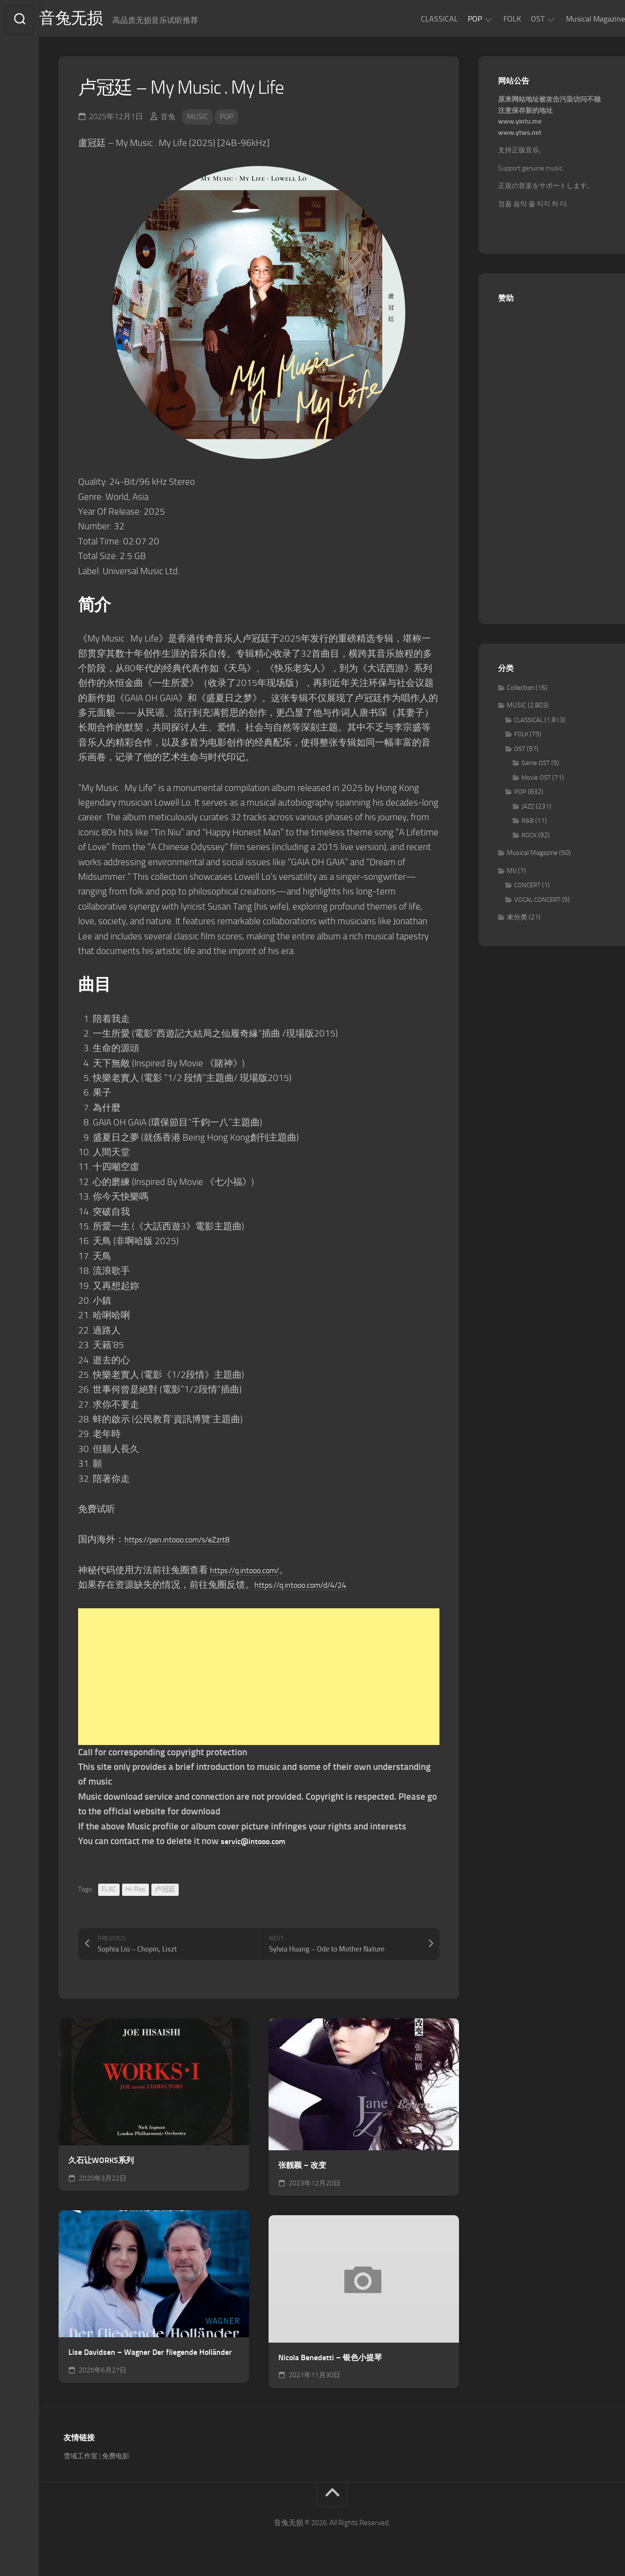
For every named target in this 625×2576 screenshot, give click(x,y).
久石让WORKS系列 (101, 2163)
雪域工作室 (80, 2459)
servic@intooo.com (259, 1844)
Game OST (535, 766)
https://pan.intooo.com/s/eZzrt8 (189, 1542)
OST (518, 18)
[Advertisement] (258, 1680)
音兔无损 (93, 20)
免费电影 (115, 2459)
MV (512, 874)
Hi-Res (135, 1893)
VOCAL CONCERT (537, 903)
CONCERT (527, 889)
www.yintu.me (520, 125)
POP (455, 18)
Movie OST (536, 781)
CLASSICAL (419, 18)
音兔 (168, 120)
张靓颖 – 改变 (302, 2169)
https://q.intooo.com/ (252, 1573)
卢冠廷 (165, 1893)
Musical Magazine (575, 18)
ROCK (529, 838)
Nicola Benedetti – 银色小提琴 (330, 2361)
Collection (520, 691)
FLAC (109, 1893)
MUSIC (199, 120)
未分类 (517, 921)
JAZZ (527, 809)
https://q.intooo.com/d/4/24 (311, 1588)
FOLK (492, 18)
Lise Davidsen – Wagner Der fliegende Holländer (150, 2355)
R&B (527, 824)
